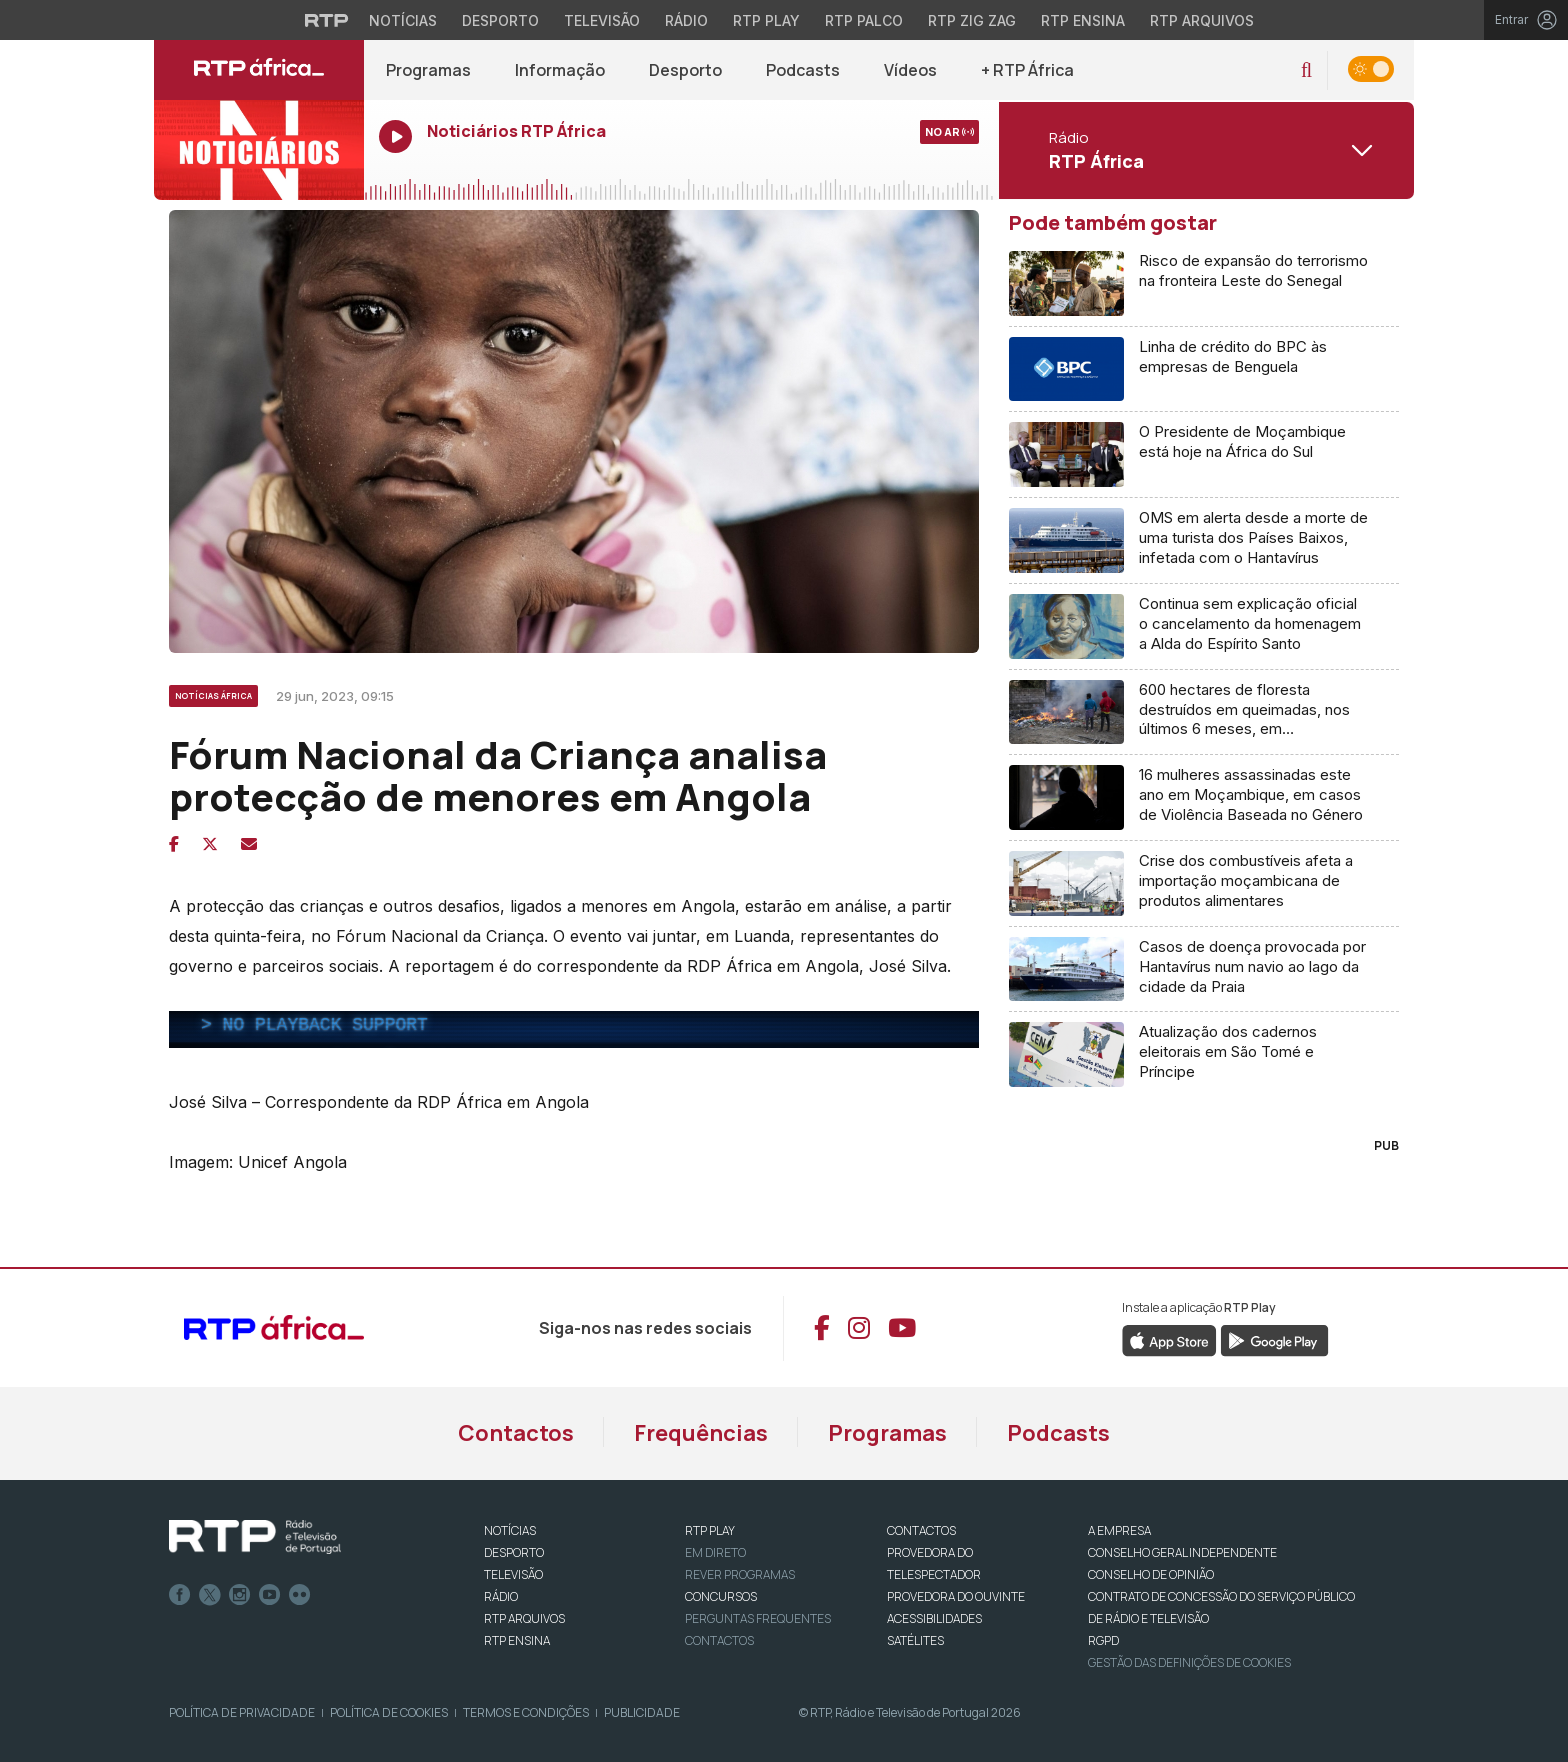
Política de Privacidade (242, 1712)
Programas (428, 70)
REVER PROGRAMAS (740, 1574)
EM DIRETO (715, 1552)
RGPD (1103, 1640)
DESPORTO (514, 1552)
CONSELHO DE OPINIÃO (1151, 1574)
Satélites (915, 1640)
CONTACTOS (921, 1530)
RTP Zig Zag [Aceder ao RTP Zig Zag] (972, 20)
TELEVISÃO (513, 1574)
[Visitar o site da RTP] (327, 20)
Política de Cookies (389, 1712)
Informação (560, 70)
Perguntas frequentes (758, 1618)
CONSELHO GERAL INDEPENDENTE (1182, 1552)
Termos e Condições (526, 1712)
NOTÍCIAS (510, 1530)
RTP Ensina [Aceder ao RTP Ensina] (1083, 20)
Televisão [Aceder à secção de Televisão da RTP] (602, 20)
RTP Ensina (517, 1640)
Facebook (180, 1595)
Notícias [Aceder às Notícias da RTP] (403, 20)
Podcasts (803, 70)
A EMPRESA (1119, 1530)
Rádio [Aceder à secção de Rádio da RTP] (686, 20)
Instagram (240, 1595)
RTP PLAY (710, 1530)
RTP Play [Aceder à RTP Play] (766, 20)
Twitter (210, 1595)
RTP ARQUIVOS (524, 1618)
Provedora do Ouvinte (956, 1596)
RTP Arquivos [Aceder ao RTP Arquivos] (1202, 20)
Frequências (701, 1433)
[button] (1306, 70)
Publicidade (642, 1712)
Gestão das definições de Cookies (1189, 1662)
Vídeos (910, 70)
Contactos (516, 1433)
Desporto (685, 70)
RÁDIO (501, 1596)
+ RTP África (1027, 70)
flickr (300, 1595)
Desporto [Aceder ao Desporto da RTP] (500, 20)
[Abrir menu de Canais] (1204, 150)
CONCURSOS (721, 1596)
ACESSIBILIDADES (934, 1618)
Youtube (270, 1595)
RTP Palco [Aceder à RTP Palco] (864, 20)
